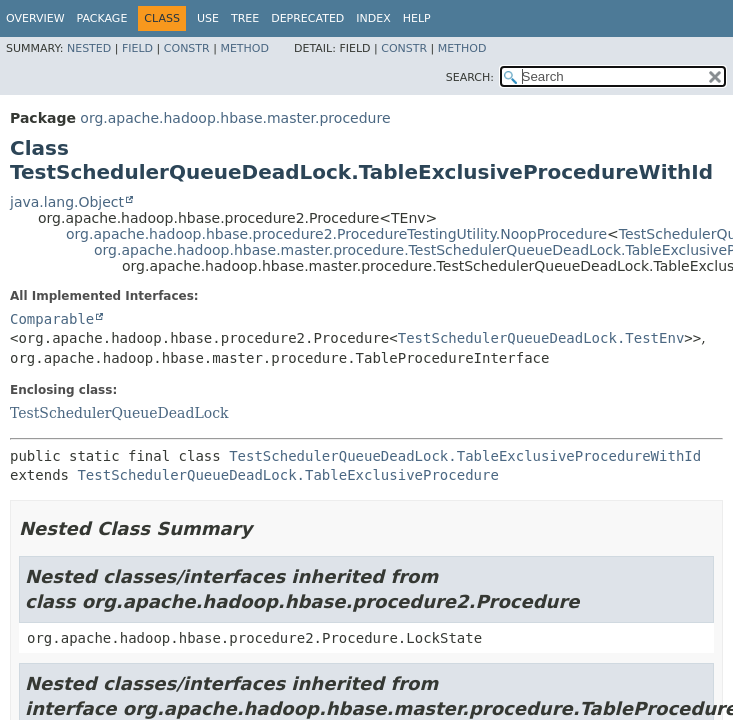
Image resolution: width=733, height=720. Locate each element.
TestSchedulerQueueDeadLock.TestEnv (541, 338)
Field (137, 48)
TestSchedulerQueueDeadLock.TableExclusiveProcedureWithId (465, 456)
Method (244, 48)
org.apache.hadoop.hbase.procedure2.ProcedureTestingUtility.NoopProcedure (336, 234)
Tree (245, 18)
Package (102, 18)
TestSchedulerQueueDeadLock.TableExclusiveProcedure (287, 475)
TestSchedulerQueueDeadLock (119, 413)
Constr (187, 48)
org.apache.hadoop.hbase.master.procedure (235, 118)
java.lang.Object (67, 202)
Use (208, 18)
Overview (35, 18)
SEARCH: (470, 77)
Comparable (52, 319)
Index (373, 18)
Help (417, 18)
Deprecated (307, 18)
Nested (89, 48)
